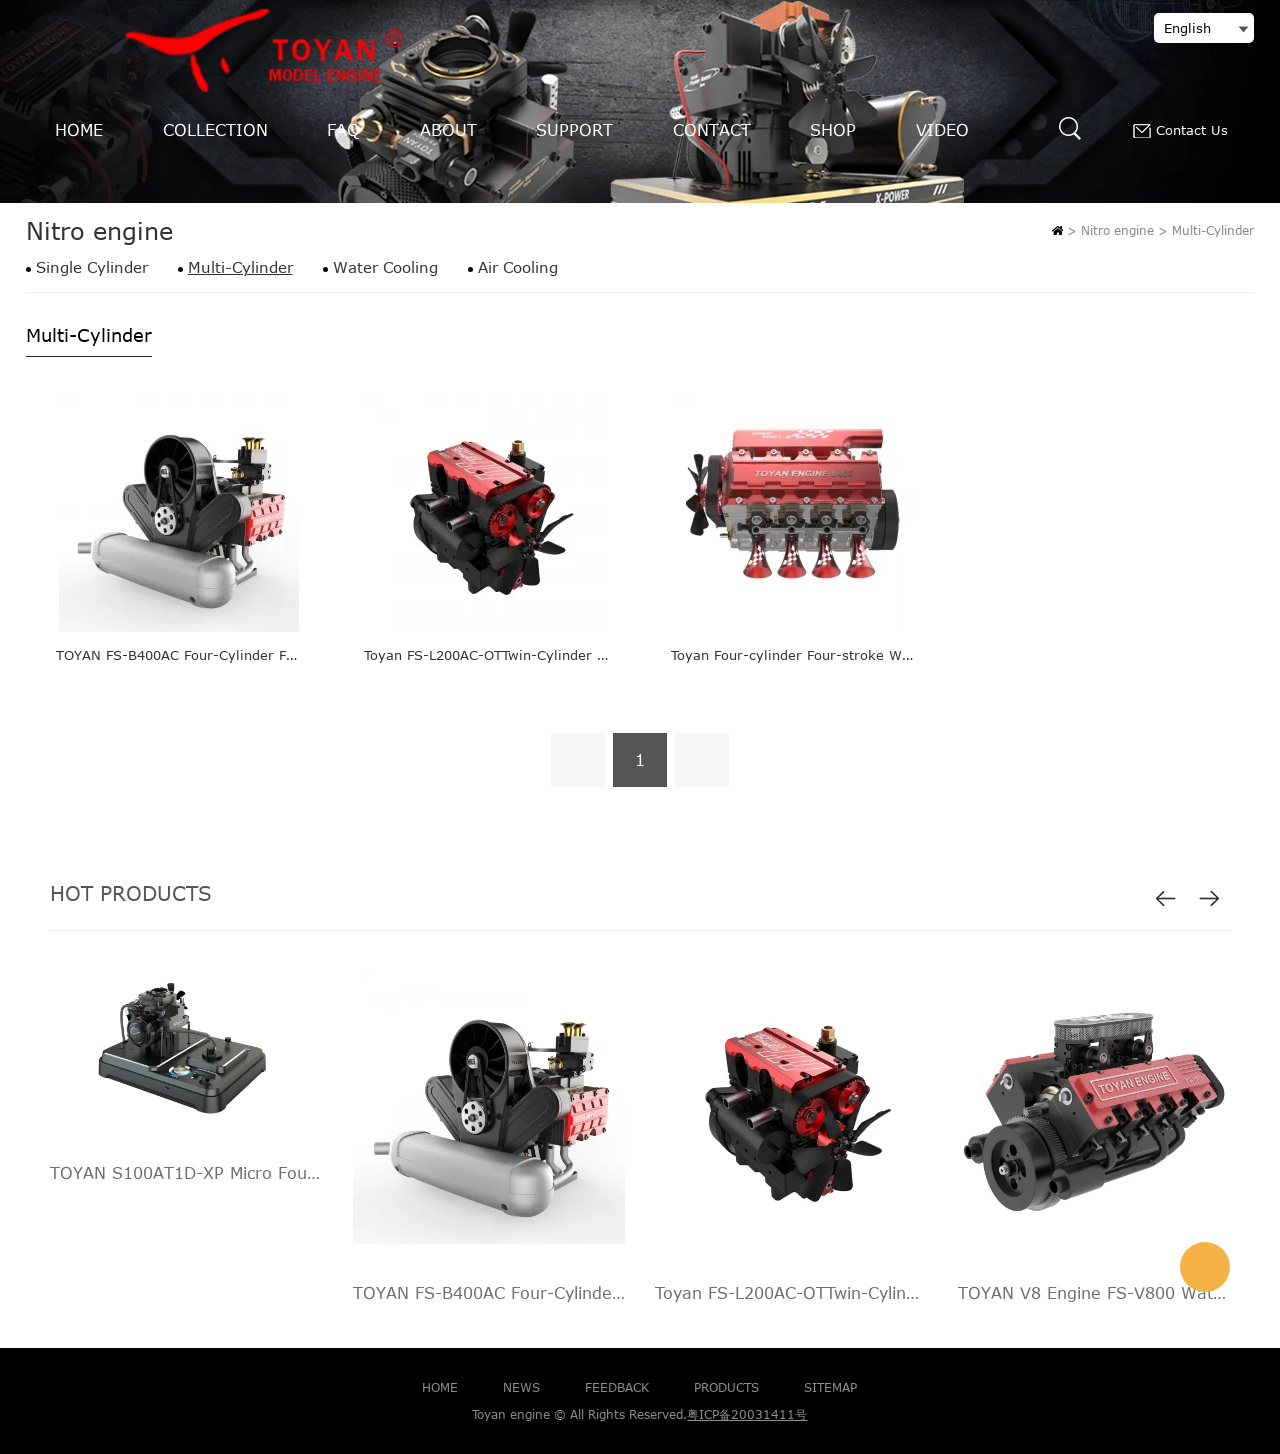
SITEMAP (830, 1387)
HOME (79, 130)
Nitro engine (1117, 230)
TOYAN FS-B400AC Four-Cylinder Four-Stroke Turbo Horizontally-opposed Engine (489, 1293)
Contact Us (1180, 130)
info (1205, 1267)
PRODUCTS (726, 1387)
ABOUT (448, 130)
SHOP (833, 130)
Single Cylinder (92, 267)
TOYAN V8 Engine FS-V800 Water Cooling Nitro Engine (1094, 1293)
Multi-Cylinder (1213, 230)
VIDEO (942, 130)
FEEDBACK (617, 1387)
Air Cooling (518, 267)
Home (1057, 230)
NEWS (521, 1387)
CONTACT (712, 130)
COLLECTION (215, 130)
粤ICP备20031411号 (747, 1414)
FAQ (343, 130)
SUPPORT (574, 130)
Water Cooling (385, 267)
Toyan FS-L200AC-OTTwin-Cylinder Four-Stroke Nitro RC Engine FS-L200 (604, 655)
